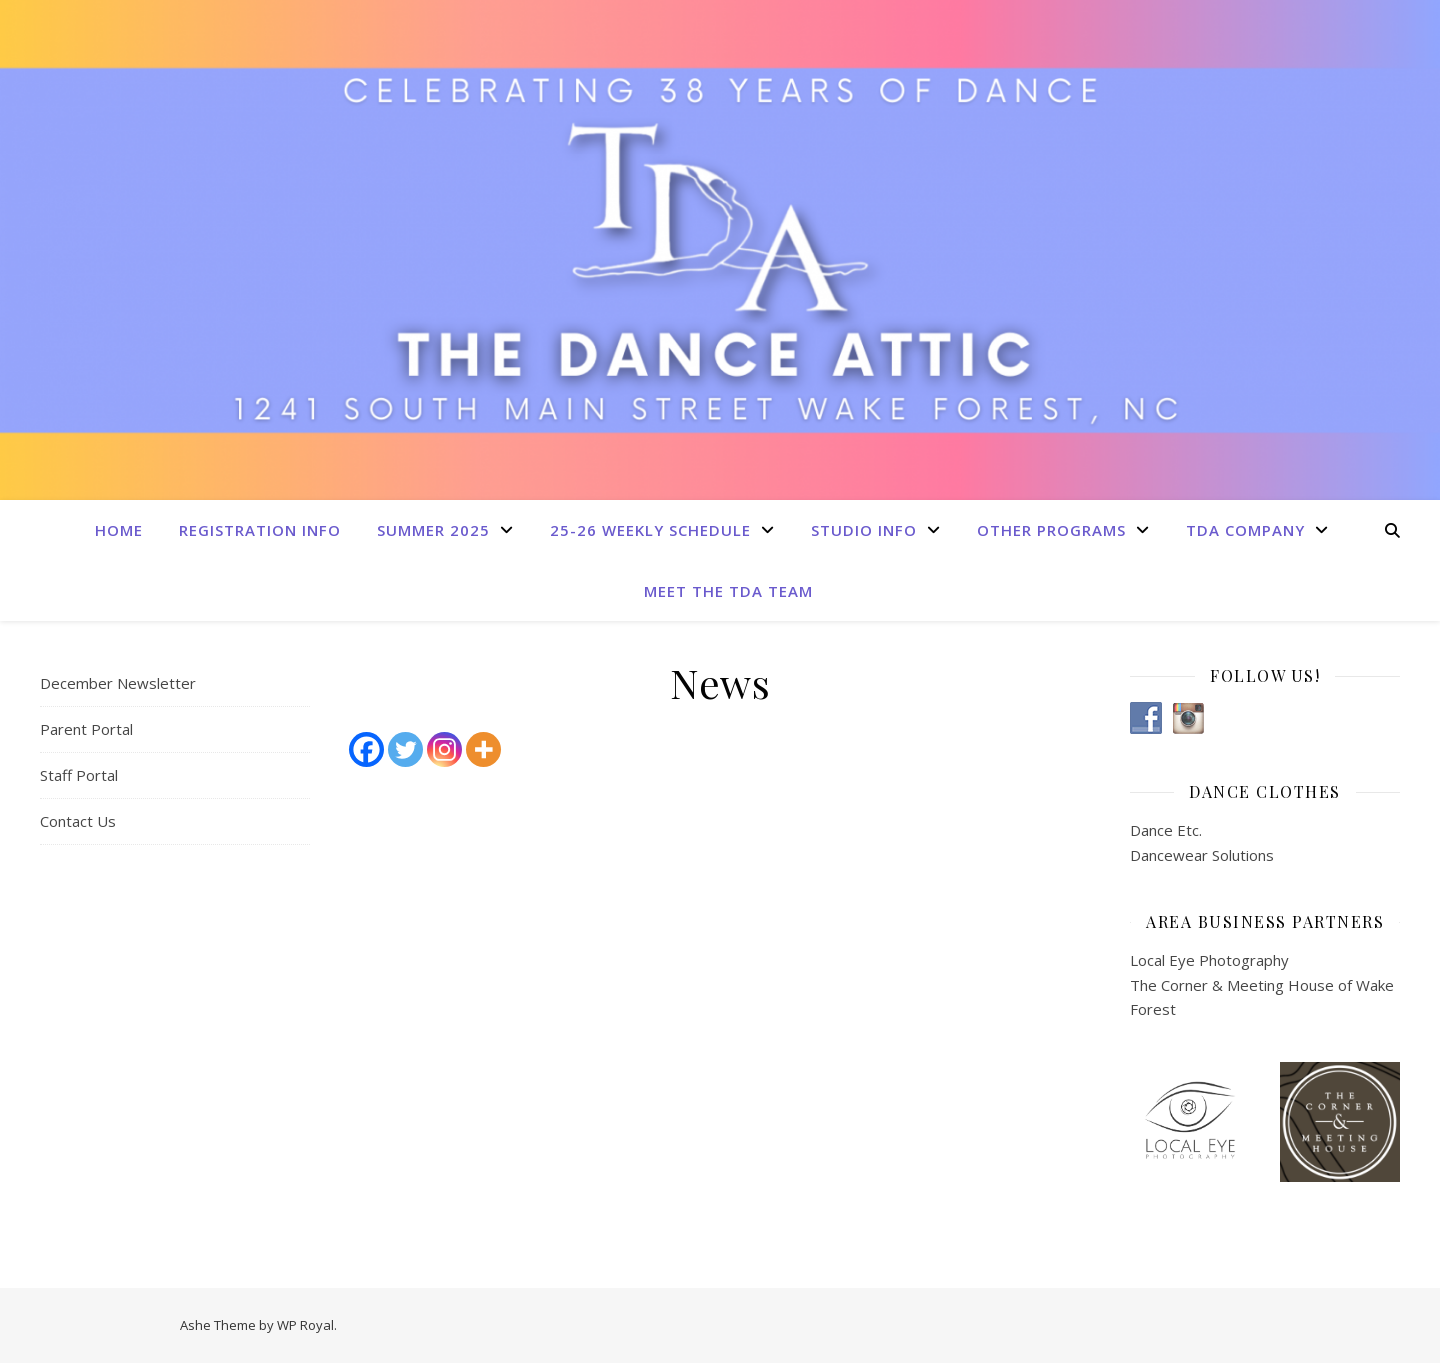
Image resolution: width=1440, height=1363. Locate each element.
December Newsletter (118, 683)
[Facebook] (366, 749)
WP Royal (305, 1325)
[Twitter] (405, 749)
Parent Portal (86, 729)
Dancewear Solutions (1202, 855)
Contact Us (78, 821)
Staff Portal (79, 775)
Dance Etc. (1166, 830)
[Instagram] (444, 749)
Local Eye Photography (1209, 960)
